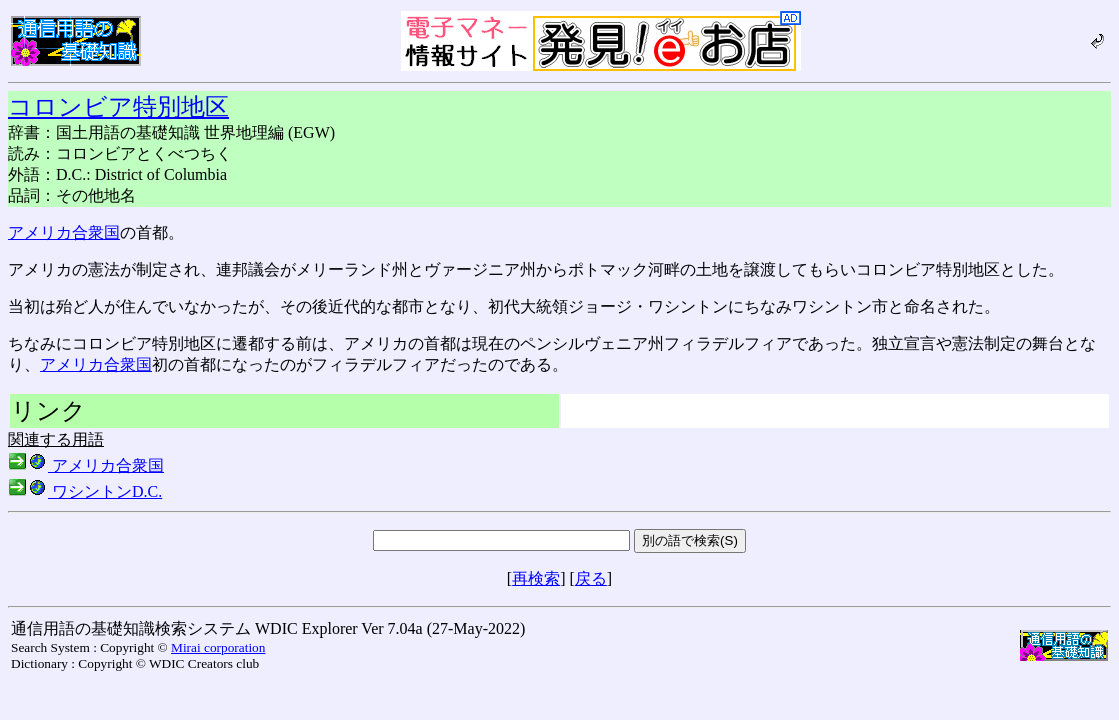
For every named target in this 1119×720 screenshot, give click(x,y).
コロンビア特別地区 (118, 107)
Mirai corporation (218, 647)
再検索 (536, 578)
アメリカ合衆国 (64, 232)
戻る (591, 578)
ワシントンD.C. (85, 491)
